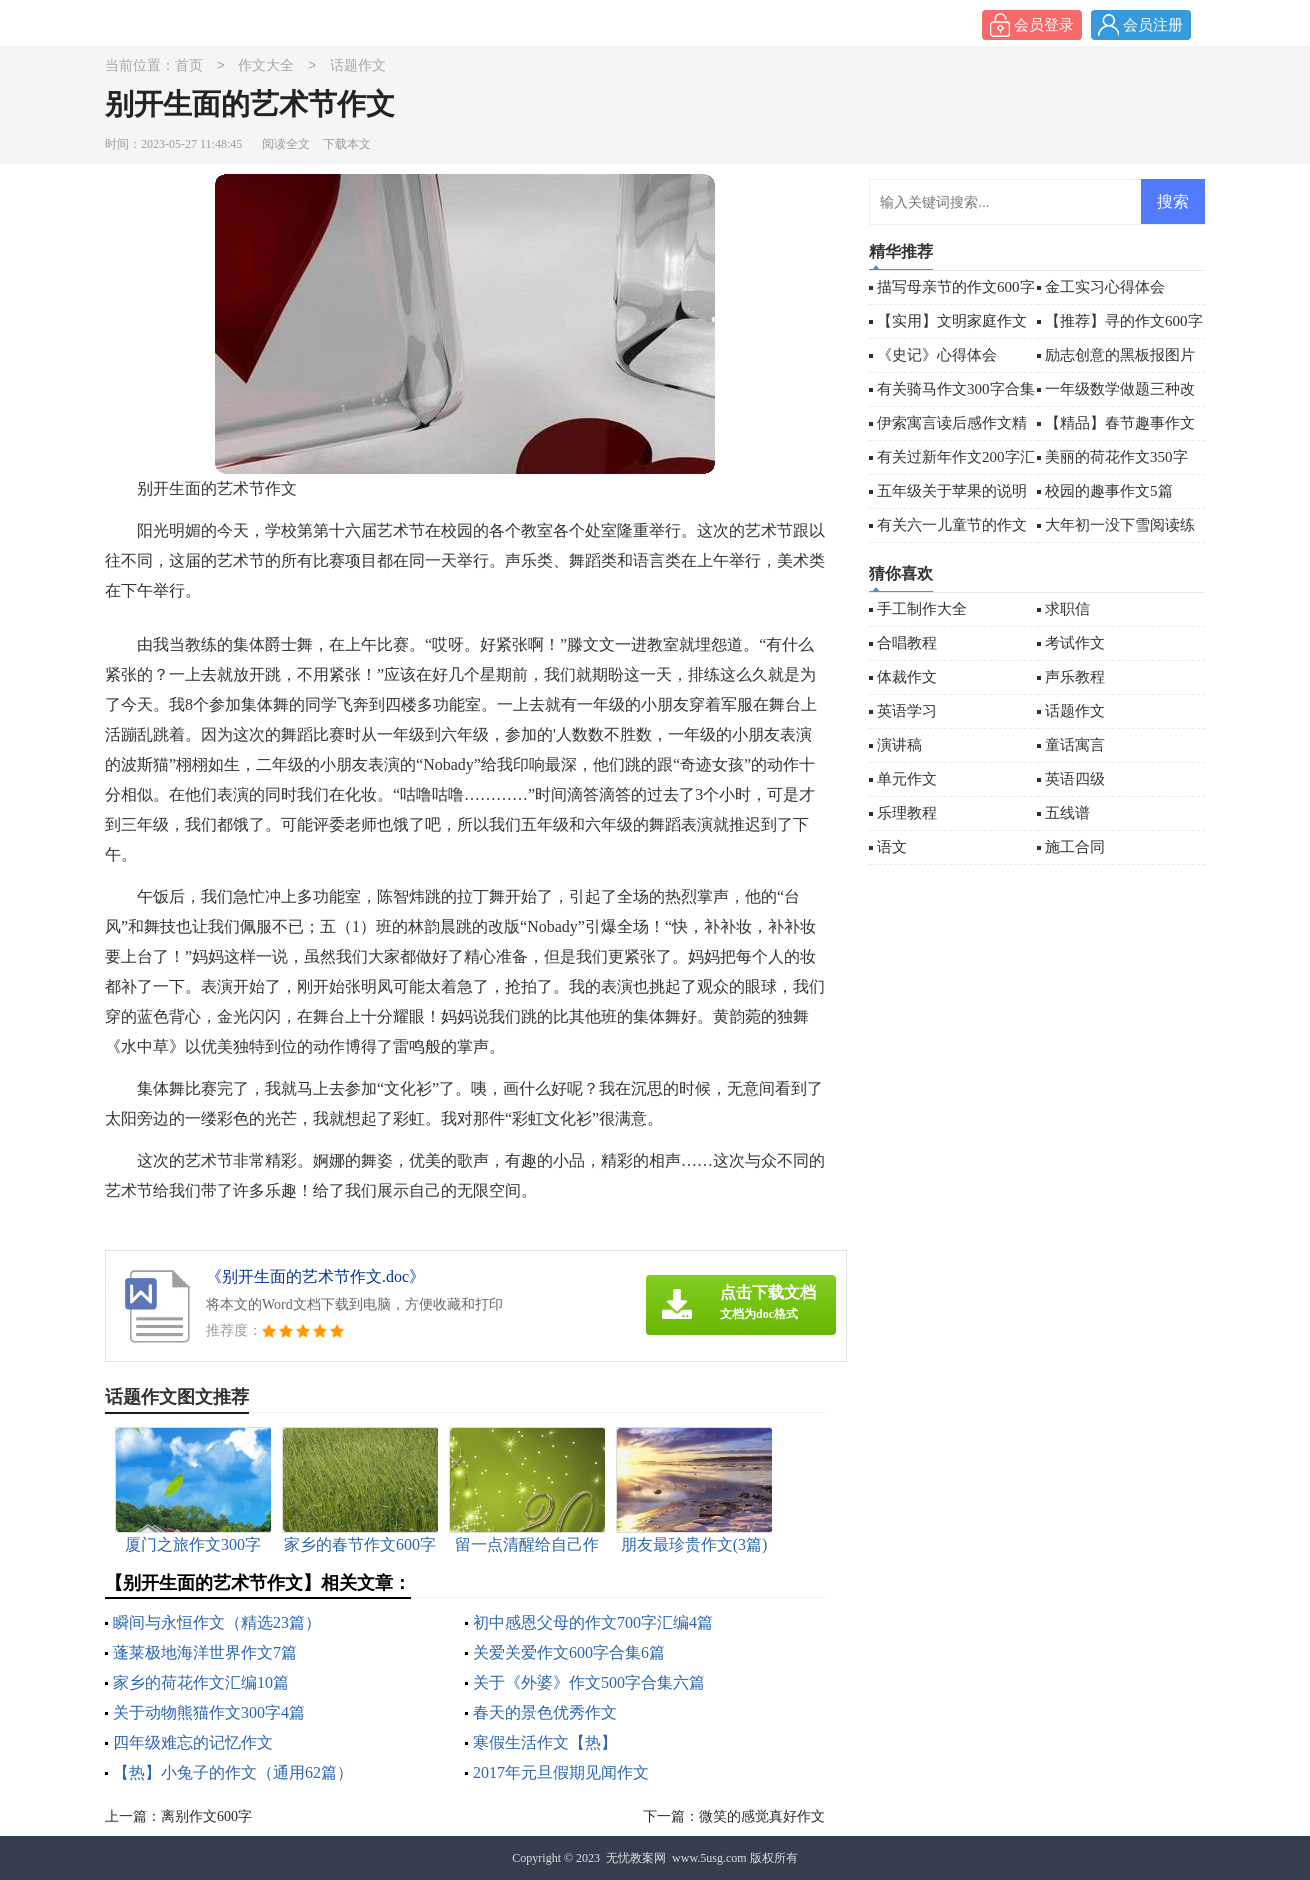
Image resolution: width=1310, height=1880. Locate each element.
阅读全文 (286, 144)
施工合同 (1075, 847)
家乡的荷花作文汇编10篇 (201, 1682)
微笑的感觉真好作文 (762, 1816)
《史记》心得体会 (937, 355)
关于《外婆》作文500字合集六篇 (589, 1682)
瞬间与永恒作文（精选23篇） (217, 1622)
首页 (189, 66)
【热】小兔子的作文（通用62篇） (233, 1772)
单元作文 (907, 779)
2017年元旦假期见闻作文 (561, 1772)
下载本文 (347, 144)
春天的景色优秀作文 (545, 1712)
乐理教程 (907, 813)
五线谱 (1067, 813)
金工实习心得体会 (1105, 287)
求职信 (1067, 609)
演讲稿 (899, 745)
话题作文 (358, 66)
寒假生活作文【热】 (545, 1742)
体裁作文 (907, 677)
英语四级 (1075, 779)
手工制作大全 (922, 609)
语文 (892, 847)
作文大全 (266, 66)
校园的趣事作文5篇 (1109, 491)
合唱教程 (907, 643)
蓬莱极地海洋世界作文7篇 (205, 1652)
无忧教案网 (636, 1858)
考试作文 (1075, 643)
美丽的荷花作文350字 (1116, 457)
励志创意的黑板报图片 (1120, 355)
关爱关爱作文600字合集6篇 (569, 1652)
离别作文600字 (206, 1816)
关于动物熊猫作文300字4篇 (209, 1712)
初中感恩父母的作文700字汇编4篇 (593, 1622)
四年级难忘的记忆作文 (193, 1742)
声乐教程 (1075, 677)
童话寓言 (1075, 745)
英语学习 (907, 711)
